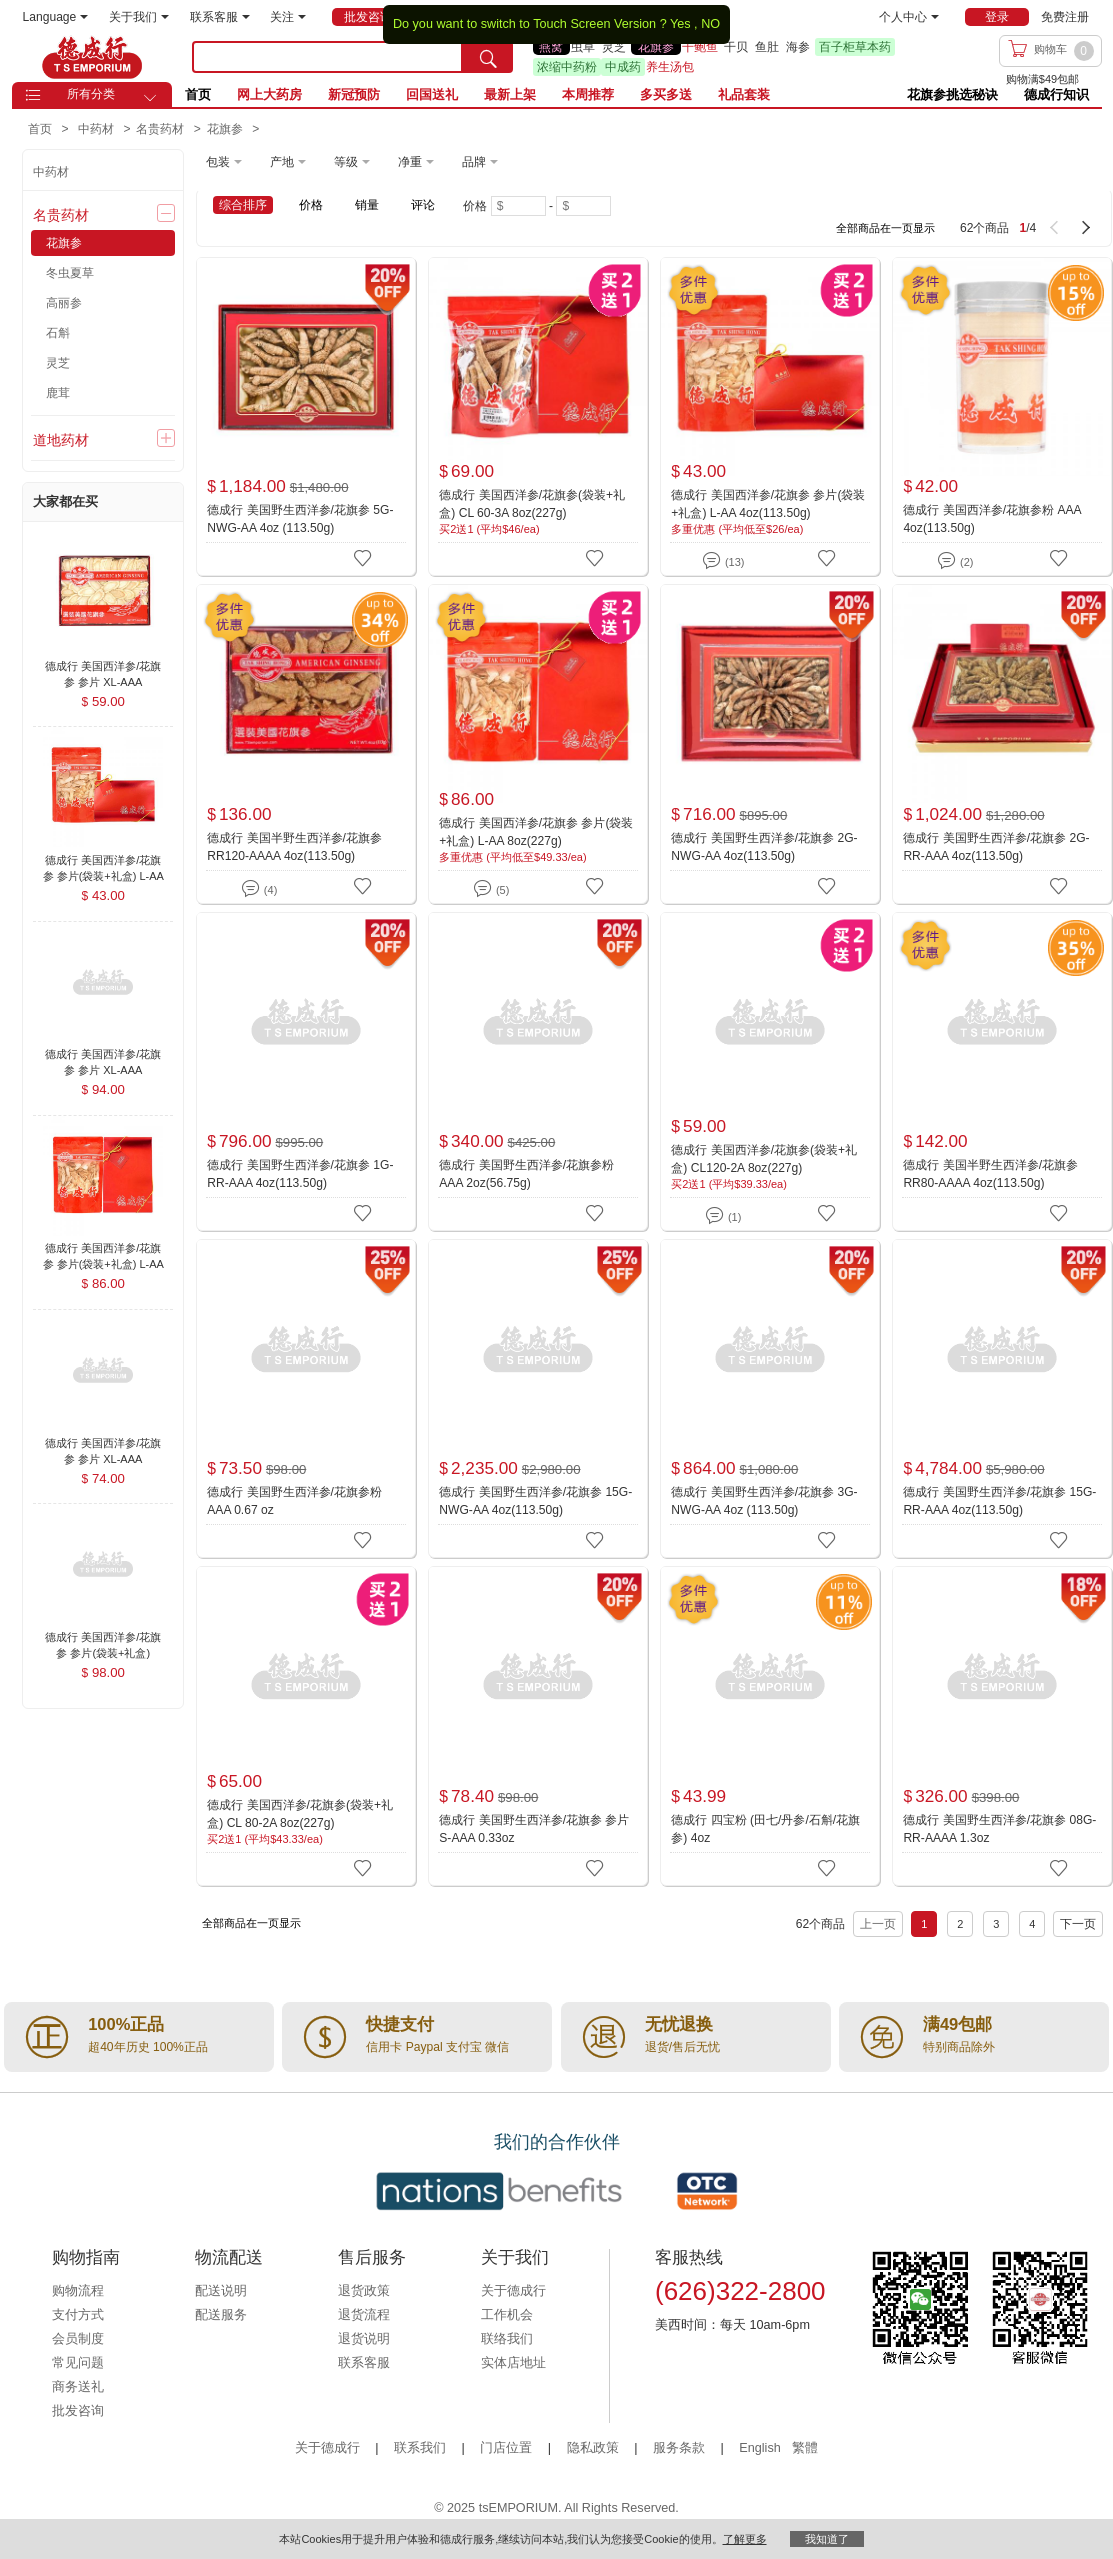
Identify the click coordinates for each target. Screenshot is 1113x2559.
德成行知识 (1056, 94)
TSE (92, 57)
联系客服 (220, 17)
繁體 (805, 2448)
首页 (198, 94)
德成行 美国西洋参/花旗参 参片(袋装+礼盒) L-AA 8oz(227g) (536, 832)
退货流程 (364, 2315)
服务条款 (679, 2448)
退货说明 (364, 2339)
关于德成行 (513, 2291)
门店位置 (506, 2448)
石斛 (58, 333)
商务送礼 (78, 2387)
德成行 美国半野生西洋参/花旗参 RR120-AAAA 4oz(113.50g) (294, 847)
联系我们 (420, 2448)
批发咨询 (78, 2411)
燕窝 (551, 47)
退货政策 (364, 2291)
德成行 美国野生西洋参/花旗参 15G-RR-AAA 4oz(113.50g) (999, 1501)
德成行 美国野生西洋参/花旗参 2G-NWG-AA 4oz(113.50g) (764, 847)
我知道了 (827, 2539)
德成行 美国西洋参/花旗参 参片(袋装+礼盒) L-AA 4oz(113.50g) (768, 504)
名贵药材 (61, 215)
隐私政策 (593, 2448)
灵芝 (614, 47)
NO (710, 24)
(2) (955, 558)
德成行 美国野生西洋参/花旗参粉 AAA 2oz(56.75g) (526, 1174)
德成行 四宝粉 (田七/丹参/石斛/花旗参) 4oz (765, 1829)
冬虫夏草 (70, 273)
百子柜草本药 (855, 47)
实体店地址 (513, 2363)
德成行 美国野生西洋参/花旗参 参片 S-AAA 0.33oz (534, 1829)
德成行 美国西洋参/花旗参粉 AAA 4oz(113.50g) (992, 519)
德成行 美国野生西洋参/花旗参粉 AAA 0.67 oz (294, 1501)
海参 (798, 47)
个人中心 (909, 17)
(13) (723, 558)
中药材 (51, 172)
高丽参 (64, 303)
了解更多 (745, 2539)
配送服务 (221, 2315)
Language (56, 17)
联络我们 (507, 2339)
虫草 (583, 47)
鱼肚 (767, 47)
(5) (491, 886)
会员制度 (78, 2339)
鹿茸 (58, 393)
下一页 (1078, 1924)
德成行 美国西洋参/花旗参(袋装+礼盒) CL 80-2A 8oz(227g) (300, 1814)
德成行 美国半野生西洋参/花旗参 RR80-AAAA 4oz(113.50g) (990, 1174)
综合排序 (243, 205)
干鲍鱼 (700, 47)
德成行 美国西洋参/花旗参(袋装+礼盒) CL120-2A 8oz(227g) (764, 1159)
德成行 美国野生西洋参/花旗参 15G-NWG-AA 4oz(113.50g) (535, 1501)
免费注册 (1065, 17)
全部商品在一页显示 (885, 228)
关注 (288, 17)
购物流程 (78, 2291)
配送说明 (221, 2291)
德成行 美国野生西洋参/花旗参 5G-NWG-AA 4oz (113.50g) (300, 519)
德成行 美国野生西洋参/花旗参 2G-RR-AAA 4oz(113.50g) (996, 847)
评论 (423, 205)
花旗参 (656, 47)
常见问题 (78, 2363)
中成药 (623, 67)
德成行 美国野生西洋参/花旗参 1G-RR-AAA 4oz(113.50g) (300, 1174)
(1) (723, 1213)
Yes (680, 24)
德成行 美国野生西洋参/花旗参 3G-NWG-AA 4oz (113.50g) (764, 1501)
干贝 (736, 47)
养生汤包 (670, 67)
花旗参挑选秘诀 (952, 94)
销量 (367, 205)
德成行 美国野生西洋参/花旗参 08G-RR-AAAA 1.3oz (999, 1829)
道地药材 (61, 440)
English (761, 2448)
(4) (259, 886)
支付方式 (78, 2315)
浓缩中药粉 (567, 67)
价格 (311, 205)
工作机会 (507, 2315)
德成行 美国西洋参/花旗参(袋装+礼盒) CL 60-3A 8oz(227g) (532, 504)
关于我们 (139, 17)
